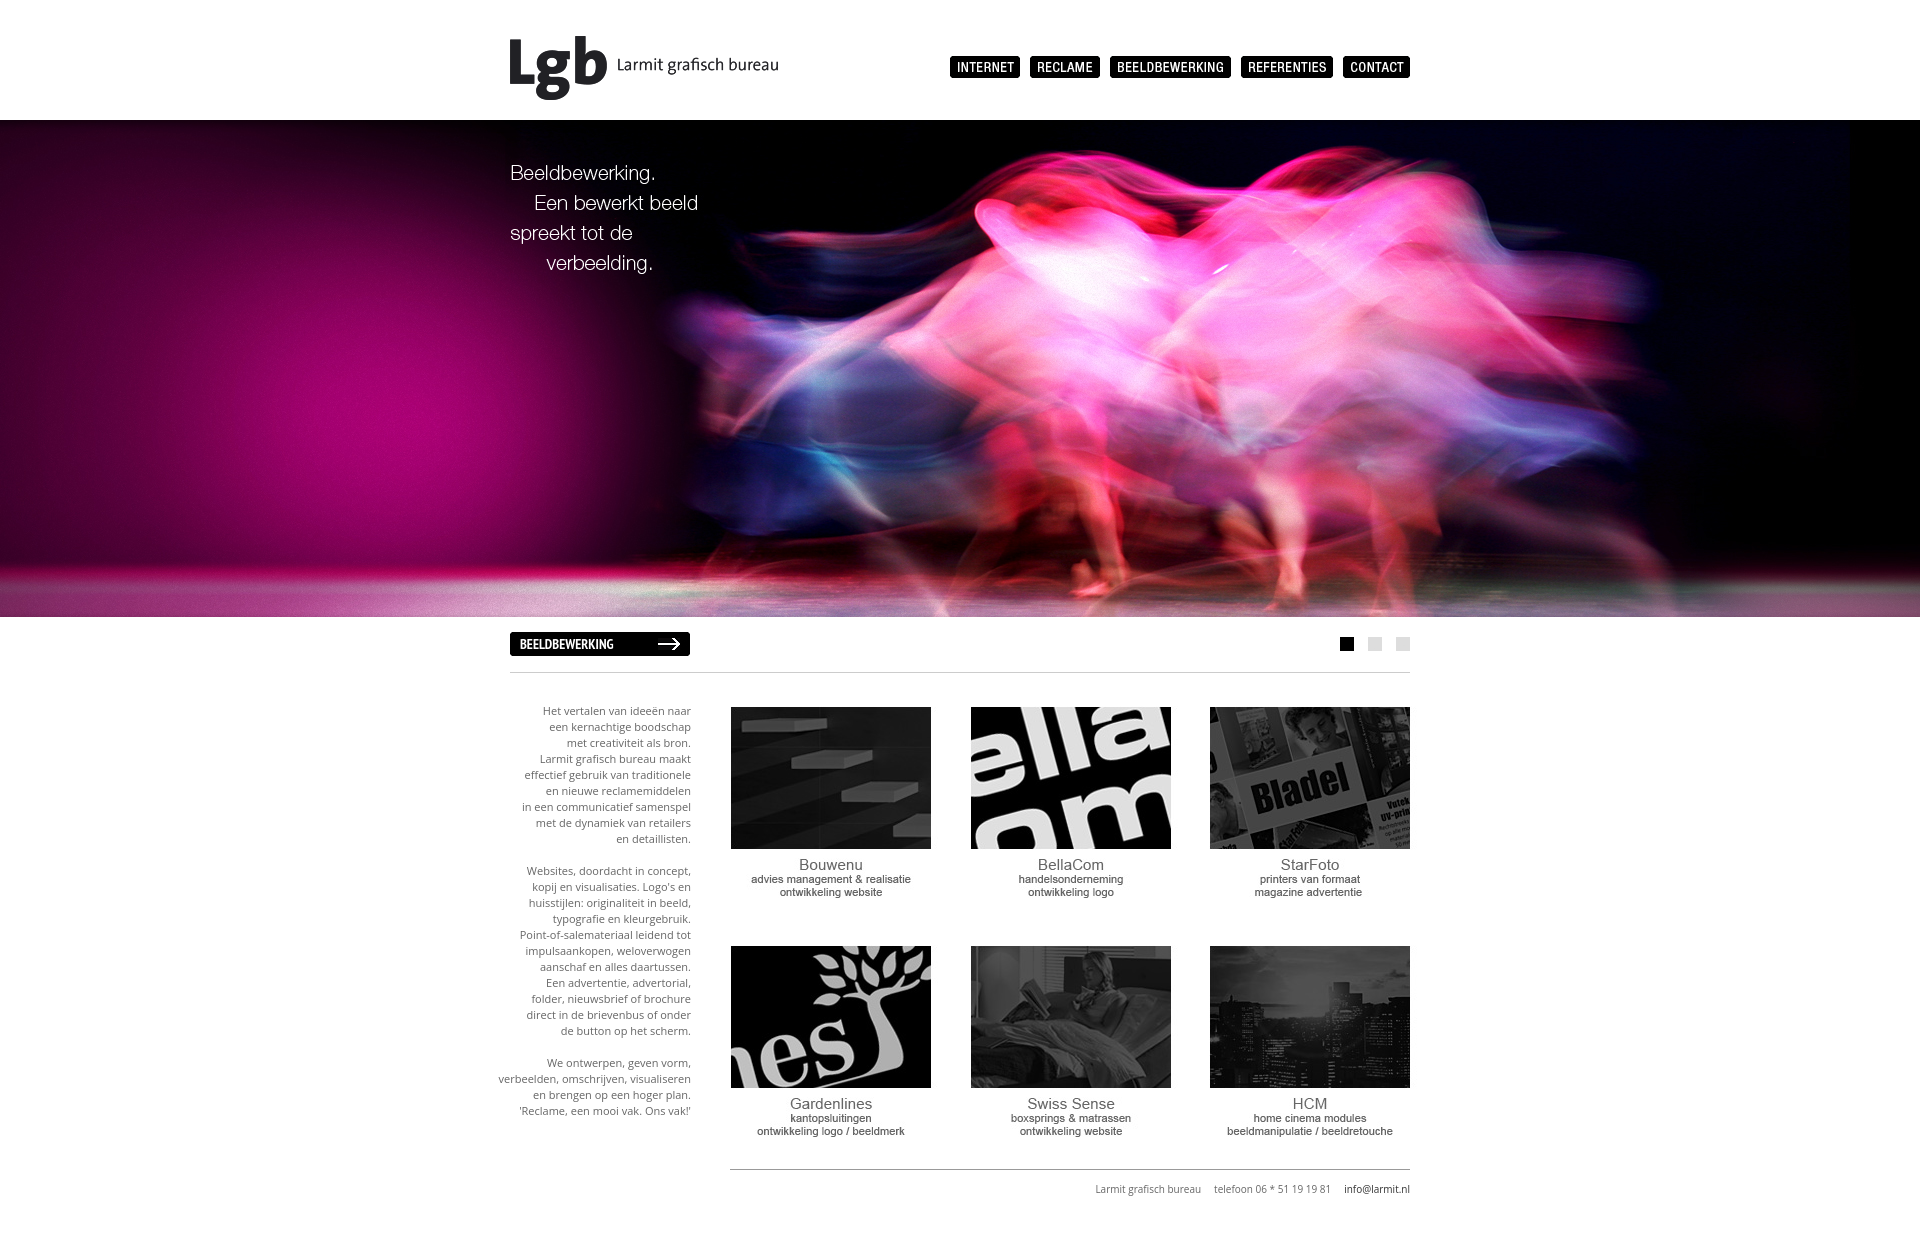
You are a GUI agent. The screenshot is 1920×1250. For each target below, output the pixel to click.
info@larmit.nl (1377, 1189)
